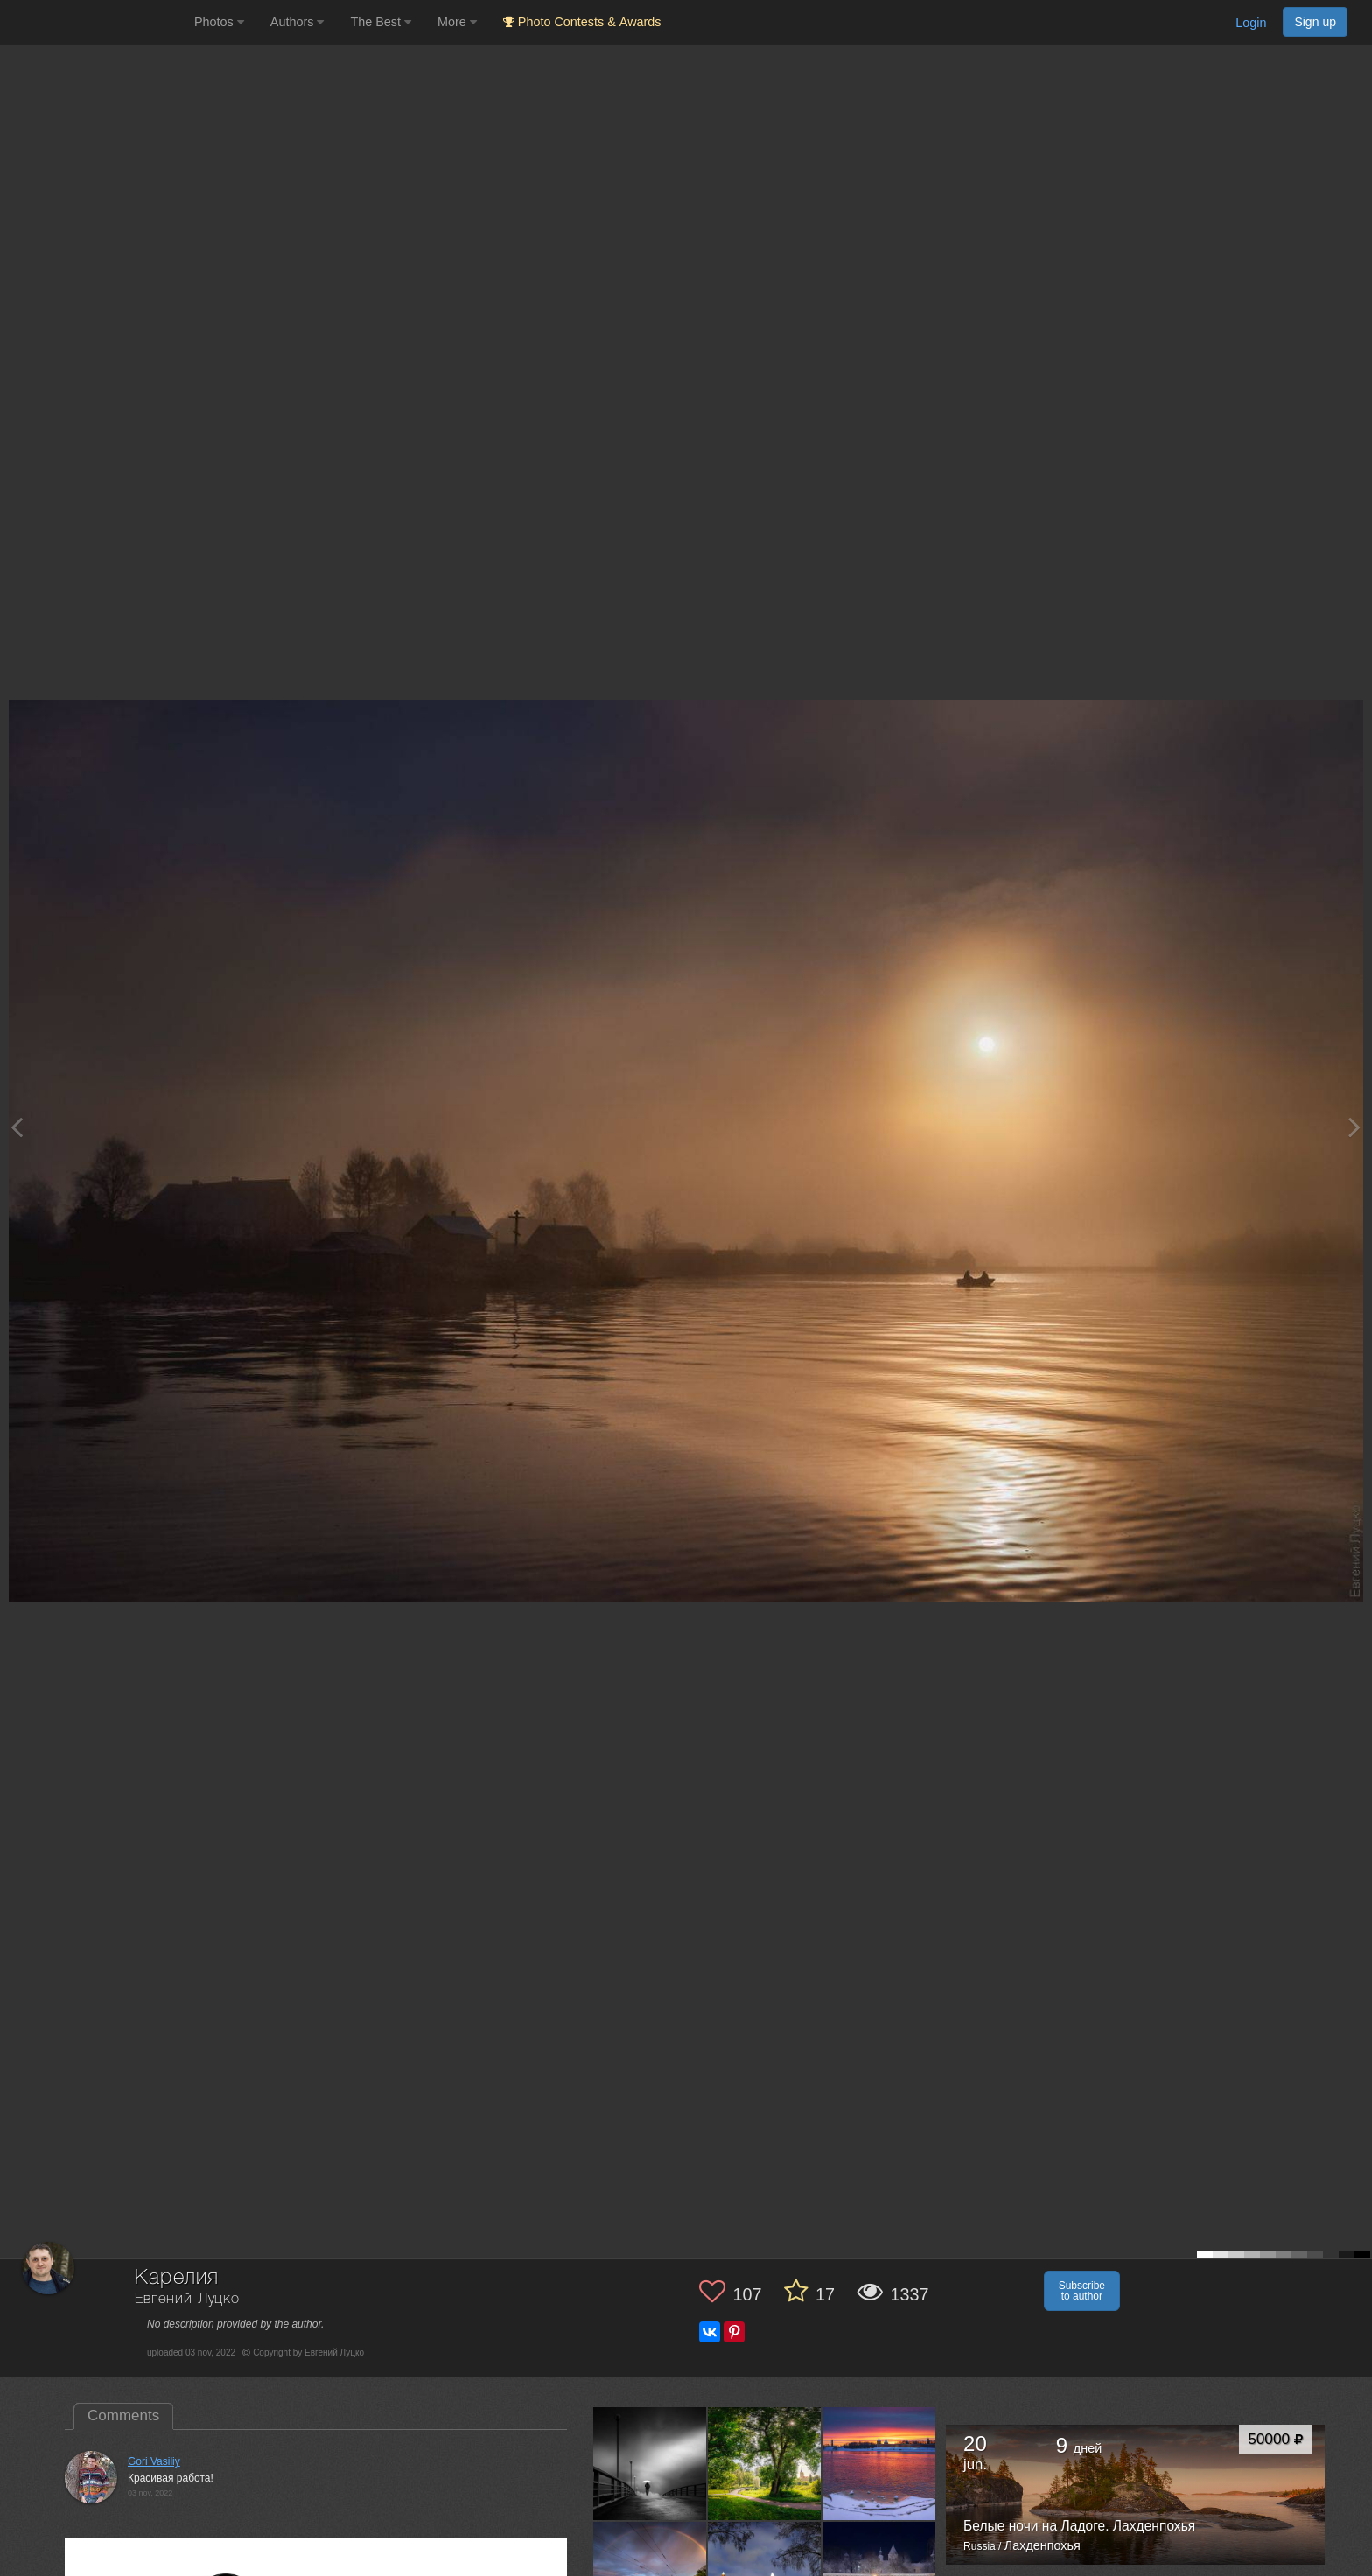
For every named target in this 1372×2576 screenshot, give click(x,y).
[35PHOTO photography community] (95, 22)
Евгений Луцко (187, 2299)
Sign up (1315, 22)
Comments (123, 2415)
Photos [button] (219, 22)
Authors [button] (297, 22)
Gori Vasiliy (154, 2461)
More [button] (457, 22)
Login (1251, 23)
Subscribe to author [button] (1082, 2290)
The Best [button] (380, 22)
